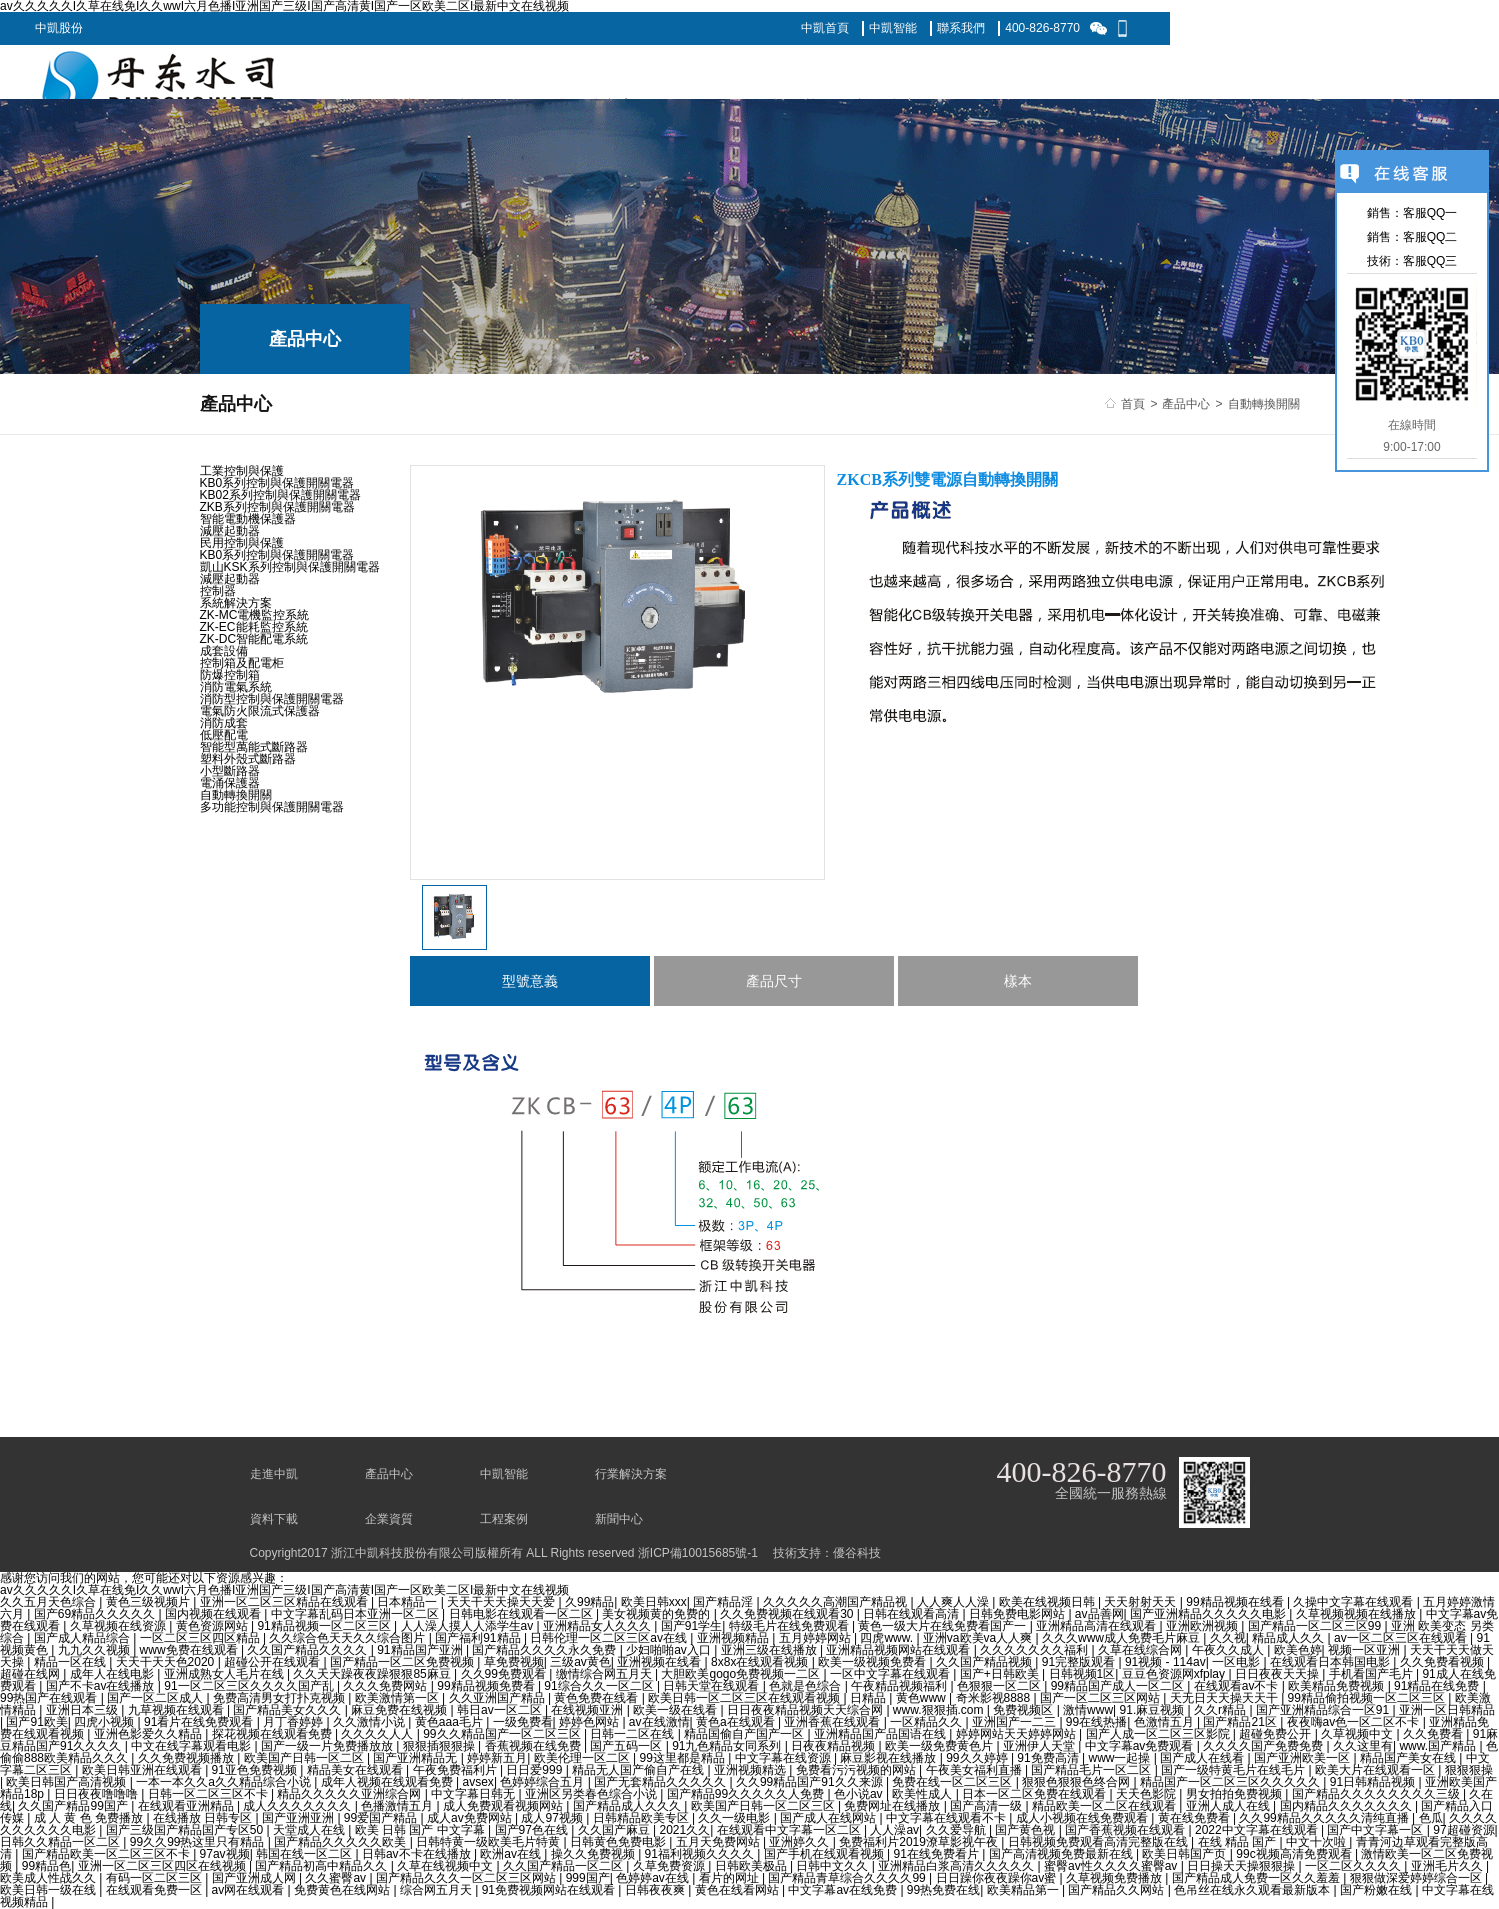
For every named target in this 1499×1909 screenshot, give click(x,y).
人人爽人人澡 (954, 1602)
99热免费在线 (943, 1890)
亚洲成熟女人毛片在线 (225, 1674)
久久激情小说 (370, 1722)
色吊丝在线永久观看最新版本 (1253, 1890)
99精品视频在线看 (1236, 1602)
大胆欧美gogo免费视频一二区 (742, 1674)
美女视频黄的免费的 (657, 1614)
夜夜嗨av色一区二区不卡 (1355, 1722)
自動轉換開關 (1264, 404)
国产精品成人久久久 (628, 1806)
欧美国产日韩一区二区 (305, 1758)
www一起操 (1120, 1758)
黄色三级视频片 (149, 1602)
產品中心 (1186, 404)
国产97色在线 (533, 1830)
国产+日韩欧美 (1001, 1674)
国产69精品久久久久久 (96, 1614)
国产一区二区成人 (156, 1698)
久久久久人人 (378, 1734)
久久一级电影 (735, 1818)
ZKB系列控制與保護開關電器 (277, 507)
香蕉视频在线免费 (534, 1746)
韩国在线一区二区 (305, 1854)
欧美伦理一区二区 (583, 1758)
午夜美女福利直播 (975, 1770)
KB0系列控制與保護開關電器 (277, 483)
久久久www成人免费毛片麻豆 (1122, 1638)
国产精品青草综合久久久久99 (848, 1878)
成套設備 (224, 651)
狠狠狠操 (1469, 1770)
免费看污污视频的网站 (857, 1770)
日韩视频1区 (1082, 1674)
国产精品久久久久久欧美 (341, 1842)
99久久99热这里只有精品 (199, 1842)
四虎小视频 (105, 1722)
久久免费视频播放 (187, 1758)
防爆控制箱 (230, 675)
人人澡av (894, 1830)
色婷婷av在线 (654, 1878)
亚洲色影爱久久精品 (149, 1734)
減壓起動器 (230, 531)
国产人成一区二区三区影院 (1159, 1734)
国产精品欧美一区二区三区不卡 (107, 1854)
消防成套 (224, 723)
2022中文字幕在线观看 (1258, 1830)
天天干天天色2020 (167, 1662)
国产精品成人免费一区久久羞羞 (1257, 1878)
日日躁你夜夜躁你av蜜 (998, 1878)
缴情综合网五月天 (605, 1674)
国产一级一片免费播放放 (328, 1746)
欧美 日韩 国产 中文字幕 (421, 1830)
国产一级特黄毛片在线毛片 (1234, 1770)
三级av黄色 (580, 1662)
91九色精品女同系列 (728, 1746)
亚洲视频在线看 (660, 1662)
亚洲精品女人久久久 (598, 1626)
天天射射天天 (1141, 1602)
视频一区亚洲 (1365, 1650)
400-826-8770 (1042, 28)
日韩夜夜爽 (656, 1890)
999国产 (588, 1878)
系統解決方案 (236, 603)
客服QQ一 (1430, 213)
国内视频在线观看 (214, 1614)
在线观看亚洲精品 (187, 1806)
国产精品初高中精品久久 (322, 1866)
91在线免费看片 (938, 1854)
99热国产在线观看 (50, 1698)
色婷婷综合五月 (543, 1782)
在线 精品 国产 (1239, 1842)
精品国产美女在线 (1409, 1758)
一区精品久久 (927, 1722)
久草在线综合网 (1141, 1650)
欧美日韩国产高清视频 (67, 1782)
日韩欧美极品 (752, 1866)
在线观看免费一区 (155, 1890)
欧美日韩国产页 (1185, 1854)
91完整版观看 (1080, 1662)
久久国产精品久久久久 (308, 1650)
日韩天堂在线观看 (712, 1686)
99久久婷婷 (978, 1758)
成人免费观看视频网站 (504, 1806)
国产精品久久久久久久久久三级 (1377, 1794)
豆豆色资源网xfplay (1175, 1674)
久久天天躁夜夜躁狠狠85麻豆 (373, 1674)
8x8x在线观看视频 (761, 1662)
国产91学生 (691, 1626)
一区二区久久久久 (1354, 1866)
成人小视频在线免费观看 (1083, 1818)
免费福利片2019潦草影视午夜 (920, 1842)
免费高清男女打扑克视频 (280, 1698)
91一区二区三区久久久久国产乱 (250, 1686)
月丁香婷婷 (294, 1722)
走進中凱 (274, 1474)
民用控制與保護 (242, 543)
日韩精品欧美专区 (642, 1818)
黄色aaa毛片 (450, 1722)
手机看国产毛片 (1372, 1674)
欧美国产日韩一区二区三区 (764, 1806)
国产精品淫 (724, 1602)
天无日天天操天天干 (1225, 1698)
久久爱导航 (957, 1830)
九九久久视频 (95, 1650)
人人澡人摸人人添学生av (469, 1626)
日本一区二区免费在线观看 (1035, 1794)
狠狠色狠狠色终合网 (1077, 1782)
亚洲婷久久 (800, 1842)
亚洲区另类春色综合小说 (592, 1794)
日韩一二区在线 (633, 1734)
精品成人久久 (1289, 1638)
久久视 (1228, 1638)
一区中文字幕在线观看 (891, 1674)
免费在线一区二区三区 (953, 1782)
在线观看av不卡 (1238, 1686)
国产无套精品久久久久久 (661, 1782)
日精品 (869, 1698)
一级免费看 (523, 1722)
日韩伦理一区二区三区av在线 (610, 1638)
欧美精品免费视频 (1337, 1686)
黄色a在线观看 (737, 1722)
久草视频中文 (1358, 1734)
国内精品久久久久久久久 (1347, 1806)
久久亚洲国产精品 (498, 1698)
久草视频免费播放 (1115, 1878)
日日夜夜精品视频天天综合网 (806, 1710)
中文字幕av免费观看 (1141, 1746)
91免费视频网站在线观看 (550, 1890)
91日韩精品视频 (1374, 1782)
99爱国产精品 (382, 1818)
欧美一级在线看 (676, 1710)
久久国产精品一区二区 (564, 1866)
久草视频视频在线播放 (1357, 1614)
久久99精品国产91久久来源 (811, 1782)
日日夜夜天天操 (1278, 1674)
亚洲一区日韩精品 (1447, 1710)
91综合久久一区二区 (600, 1686)
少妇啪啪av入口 (670, 1650)
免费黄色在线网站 (343, 1890)
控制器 (218, 591)
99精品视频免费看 (487, 1686)
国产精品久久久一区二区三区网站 (467, 1878)
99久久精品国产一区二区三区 (503, 1734)
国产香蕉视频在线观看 (1126, 1830)
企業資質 (389, 1519)
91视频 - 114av (1165, 1662)
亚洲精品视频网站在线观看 (899, 1650)
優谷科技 (857, 1553)
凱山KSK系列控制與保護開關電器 (290, 567)
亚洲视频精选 (751, 1770)
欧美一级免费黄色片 (940, 1746)
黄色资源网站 (213, 1626)
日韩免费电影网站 (1018, 1614)
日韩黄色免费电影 (619, 1842)
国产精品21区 (1241, 1722)
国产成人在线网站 (829, 1818)
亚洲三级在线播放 (770, 1650)
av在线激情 (659, 1722)
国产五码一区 (627, 1746)
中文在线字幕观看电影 (192, 1746)
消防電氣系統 (236, 687)
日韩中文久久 (833, 1866)
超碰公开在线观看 (273, 1662)
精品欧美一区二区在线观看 (1105, 1806)
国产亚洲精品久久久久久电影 (1209, 1614)
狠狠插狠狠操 (440, 1746)
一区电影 (1237, 1662)
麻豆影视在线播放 (889, 1758)
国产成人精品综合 (83, 1638)
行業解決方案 (631, 1474)
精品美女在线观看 (356, 1770)
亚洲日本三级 (83, 1710)
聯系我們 (961, 28)
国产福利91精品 (479, 1638)
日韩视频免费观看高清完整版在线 (1099, 1842)
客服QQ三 (1430, 261)
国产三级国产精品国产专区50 (186, 1830)
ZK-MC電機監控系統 (255, 615)
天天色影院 (1147, 1794)
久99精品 (589, 1602)
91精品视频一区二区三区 (325, 1626)
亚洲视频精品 (734, 1638)
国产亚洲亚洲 (299, 1818)
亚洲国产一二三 (1015, 1722)
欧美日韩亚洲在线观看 (143, 1770)
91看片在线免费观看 (200, 1722)
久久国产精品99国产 (74, 1806)
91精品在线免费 (1438, 1686)
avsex (478, 1782)
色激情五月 (1165, 1722)
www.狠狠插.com (940, 1710)
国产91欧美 (36, 1722)
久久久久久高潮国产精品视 (836, 1602)
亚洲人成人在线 (1229, 1806)
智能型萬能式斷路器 (254, 747)
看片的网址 (730, 1878)
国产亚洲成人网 (255, 1878)
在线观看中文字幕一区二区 (790, 1830)
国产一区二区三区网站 (1101, 1698)
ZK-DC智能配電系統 (254, 639)
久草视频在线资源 (119, 1626)
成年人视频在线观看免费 (388, 1782)
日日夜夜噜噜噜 (97, 1794)
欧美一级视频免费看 (873, 1662)
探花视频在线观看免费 (273, 1734)
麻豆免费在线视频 (400, 1710)
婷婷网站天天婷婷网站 (1017, 1734)
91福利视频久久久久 (701, 1854)
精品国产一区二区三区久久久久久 (1231, 1782)
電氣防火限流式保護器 (260, 711)
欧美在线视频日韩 (1048, 1602)
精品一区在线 (71, 1662)
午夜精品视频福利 (900, 1686)
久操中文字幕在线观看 (1354, 1602)
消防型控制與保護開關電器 (272, 699)
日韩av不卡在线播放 (418, 1854)
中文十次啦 (1317, 1842)
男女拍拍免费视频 (1235, 1794)
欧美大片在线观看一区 (1376, 1770)
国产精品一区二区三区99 (1316, 1626)
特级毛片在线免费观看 (790, 1626)
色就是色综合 (806, 1686)
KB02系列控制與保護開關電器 (280, 495)
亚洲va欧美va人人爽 (979, 1638)
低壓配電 (224, 735)
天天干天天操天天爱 (502, 1602)
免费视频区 (1024, 1710)
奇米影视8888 (995, 1698)
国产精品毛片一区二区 (1092, 1770)
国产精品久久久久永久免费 (545, 1650)
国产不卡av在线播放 (102, 1686)
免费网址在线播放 (893, 1806)
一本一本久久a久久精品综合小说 (225, 1782)
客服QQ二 (1430, 237)
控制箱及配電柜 (242, 663)
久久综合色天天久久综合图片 (348, 1638)
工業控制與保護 (242, 471)
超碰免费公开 (1276, 1734)
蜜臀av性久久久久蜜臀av (1112, 1866)
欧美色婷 (1298, 1650)
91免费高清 (1049, 1758)
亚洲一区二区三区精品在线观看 (285, 1602)
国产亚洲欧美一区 (1303, 1758)
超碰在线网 (31, 1674)
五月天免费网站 (719, 1842)
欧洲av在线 (512, 1854)
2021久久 (684, 1830)
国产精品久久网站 (1117, 1890)
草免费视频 (514, 1662)
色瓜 (1431, 1818)
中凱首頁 (825, 28)
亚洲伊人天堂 (1040, 1746)
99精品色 (46, 1866)
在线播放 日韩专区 (204, 1818)
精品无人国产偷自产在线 (639, 1770)
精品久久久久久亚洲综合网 (350, 1794)
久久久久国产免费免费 (1264, 1746)
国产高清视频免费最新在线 (1062, 1854)
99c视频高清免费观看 (1295, 1854)
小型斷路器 (230, 771)
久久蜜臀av (337, 1878)
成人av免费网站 (471, 1818)
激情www (1088, 1710)
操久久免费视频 (594, 1854)
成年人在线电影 (113, 1674)
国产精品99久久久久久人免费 (747, 1794)
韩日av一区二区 (501, 1710)
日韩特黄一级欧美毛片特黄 (489, 1842)
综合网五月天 (437, 1890)
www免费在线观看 (190, 1650)
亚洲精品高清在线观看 (1097, 1626)
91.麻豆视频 (1154, 1710)
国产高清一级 (987, 1806)
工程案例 (504, 1519)
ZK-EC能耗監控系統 (254, 627)
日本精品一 (408, 1602)
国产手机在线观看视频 (825, 1854)
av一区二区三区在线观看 (1402, 1638)
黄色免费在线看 (597, 1698)
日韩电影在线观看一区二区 (522, 1614)
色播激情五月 (398, 1806)
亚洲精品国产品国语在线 (881, 1734)
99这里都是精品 (683, 1758)
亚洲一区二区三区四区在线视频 (163, 1866)
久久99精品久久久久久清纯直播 (1325, 1818)
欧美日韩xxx (654, 1602)
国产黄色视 (1026, 1830)
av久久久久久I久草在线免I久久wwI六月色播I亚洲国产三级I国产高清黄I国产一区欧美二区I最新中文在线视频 (284, 1590)
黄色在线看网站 (738, 1890)
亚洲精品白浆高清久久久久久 (957, 1866)
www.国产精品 (1439, 1746)
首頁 (1133, 404)
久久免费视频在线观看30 (788, 1614)
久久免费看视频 (1443, 1662)
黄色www (922, 1698)
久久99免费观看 (505, 1674)
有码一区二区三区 (155, 1878)
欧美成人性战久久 (49, 1878)
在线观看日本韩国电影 (1331, 1662)
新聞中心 (619, 1519)
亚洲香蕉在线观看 (833, 1722)
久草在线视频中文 (446, 1866)
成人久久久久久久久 (298, 1806)
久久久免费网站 (386, 1686)
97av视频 (225, 1854)
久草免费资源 (670, 1866)
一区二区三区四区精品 (201, 1638)
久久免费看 (1434, 1734)
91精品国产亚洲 (421, 1650)
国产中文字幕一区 (1376, 1830)
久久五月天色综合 (49, 1602)
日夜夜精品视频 (834, 1746)
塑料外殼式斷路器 (248, 759)
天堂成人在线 (310, 1830)
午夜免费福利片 (456, 1770)
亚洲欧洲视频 (1203, 1626)
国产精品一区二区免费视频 (403, 1662)
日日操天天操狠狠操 (1242, 1866)
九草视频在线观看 (177, 1710)
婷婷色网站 (590, 1722)
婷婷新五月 (497, 1758)
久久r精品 (1221, 1710)
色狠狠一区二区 (1000, 1686)
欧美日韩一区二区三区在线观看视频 (745, 1698)
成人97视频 (553, 1818)
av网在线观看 (250, 1890)
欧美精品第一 (1024, 1890)
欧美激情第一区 (398, 1698)
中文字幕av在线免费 (844, 1890)
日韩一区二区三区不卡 (209, 1794)
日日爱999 (535, 1770)
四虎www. (888, 1638)
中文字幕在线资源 (784, 1758)
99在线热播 (1096, 1722)
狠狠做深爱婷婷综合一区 (1417, 1878)
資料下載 (274, 1519)
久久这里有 (1363, 1746)
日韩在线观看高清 (912, 1614)
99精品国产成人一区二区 (1119, 1686)
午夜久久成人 (1229, 1650)
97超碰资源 (1463, 1830)
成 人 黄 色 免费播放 (90, 1818)
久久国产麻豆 (615, 1830)
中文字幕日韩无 (474, 1794)
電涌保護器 (230, 783)
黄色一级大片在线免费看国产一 (943, 1626)
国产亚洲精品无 (416, 1758)
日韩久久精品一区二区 (61, 1842)
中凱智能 (893, 28)
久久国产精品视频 (985, 1662)
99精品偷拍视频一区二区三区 (1368, 1698)
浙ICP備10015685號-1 (698, 1553)
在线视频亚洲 (588, 1710)
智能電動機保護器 (248, 519)
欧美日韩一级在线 (49, 1890)
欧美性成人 (923, 1794)
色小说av (860, 1794)
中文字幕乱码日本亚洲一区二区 (356, 1614)
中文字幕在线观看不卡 (947, 1818)
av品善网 (1099, 1614)
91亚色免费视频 (256, 1770)
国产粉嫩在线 (1377, 1890)
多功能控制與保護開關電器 (272, 807)
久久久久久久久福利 (1035, 1650)
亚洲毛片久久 (1448, 1866)
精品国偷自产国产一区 (745, 1734)
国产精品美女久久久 (288, 1710)
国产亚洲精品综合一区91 (1324, 1710)
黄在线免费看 (1195, 1818)
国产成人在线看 (1203, 1758)
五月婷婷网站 (816, 1638)
